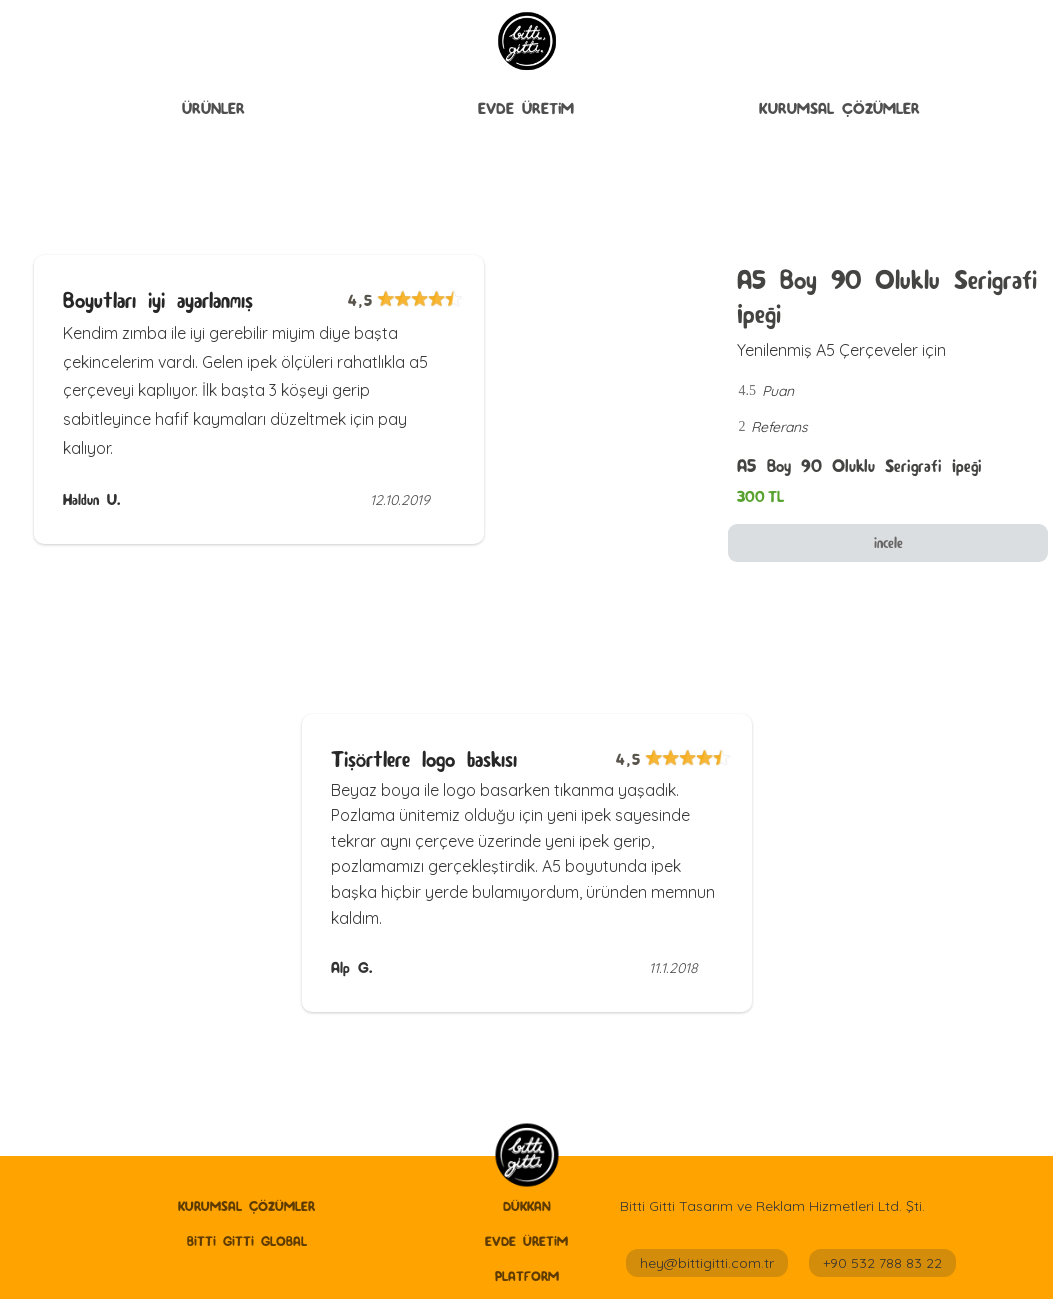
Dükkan (527, 1206)
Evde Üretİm (526, 108)
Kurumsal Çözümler (839, 108)
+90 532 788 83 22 (882, 1263)
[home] (526, 1156)
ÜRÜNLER (213, 108)
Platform (527, 1276)
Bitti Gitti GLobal (247, 1241)
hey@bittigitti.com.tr (707, 1263)
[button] (213, 109)
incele (888, 542)
